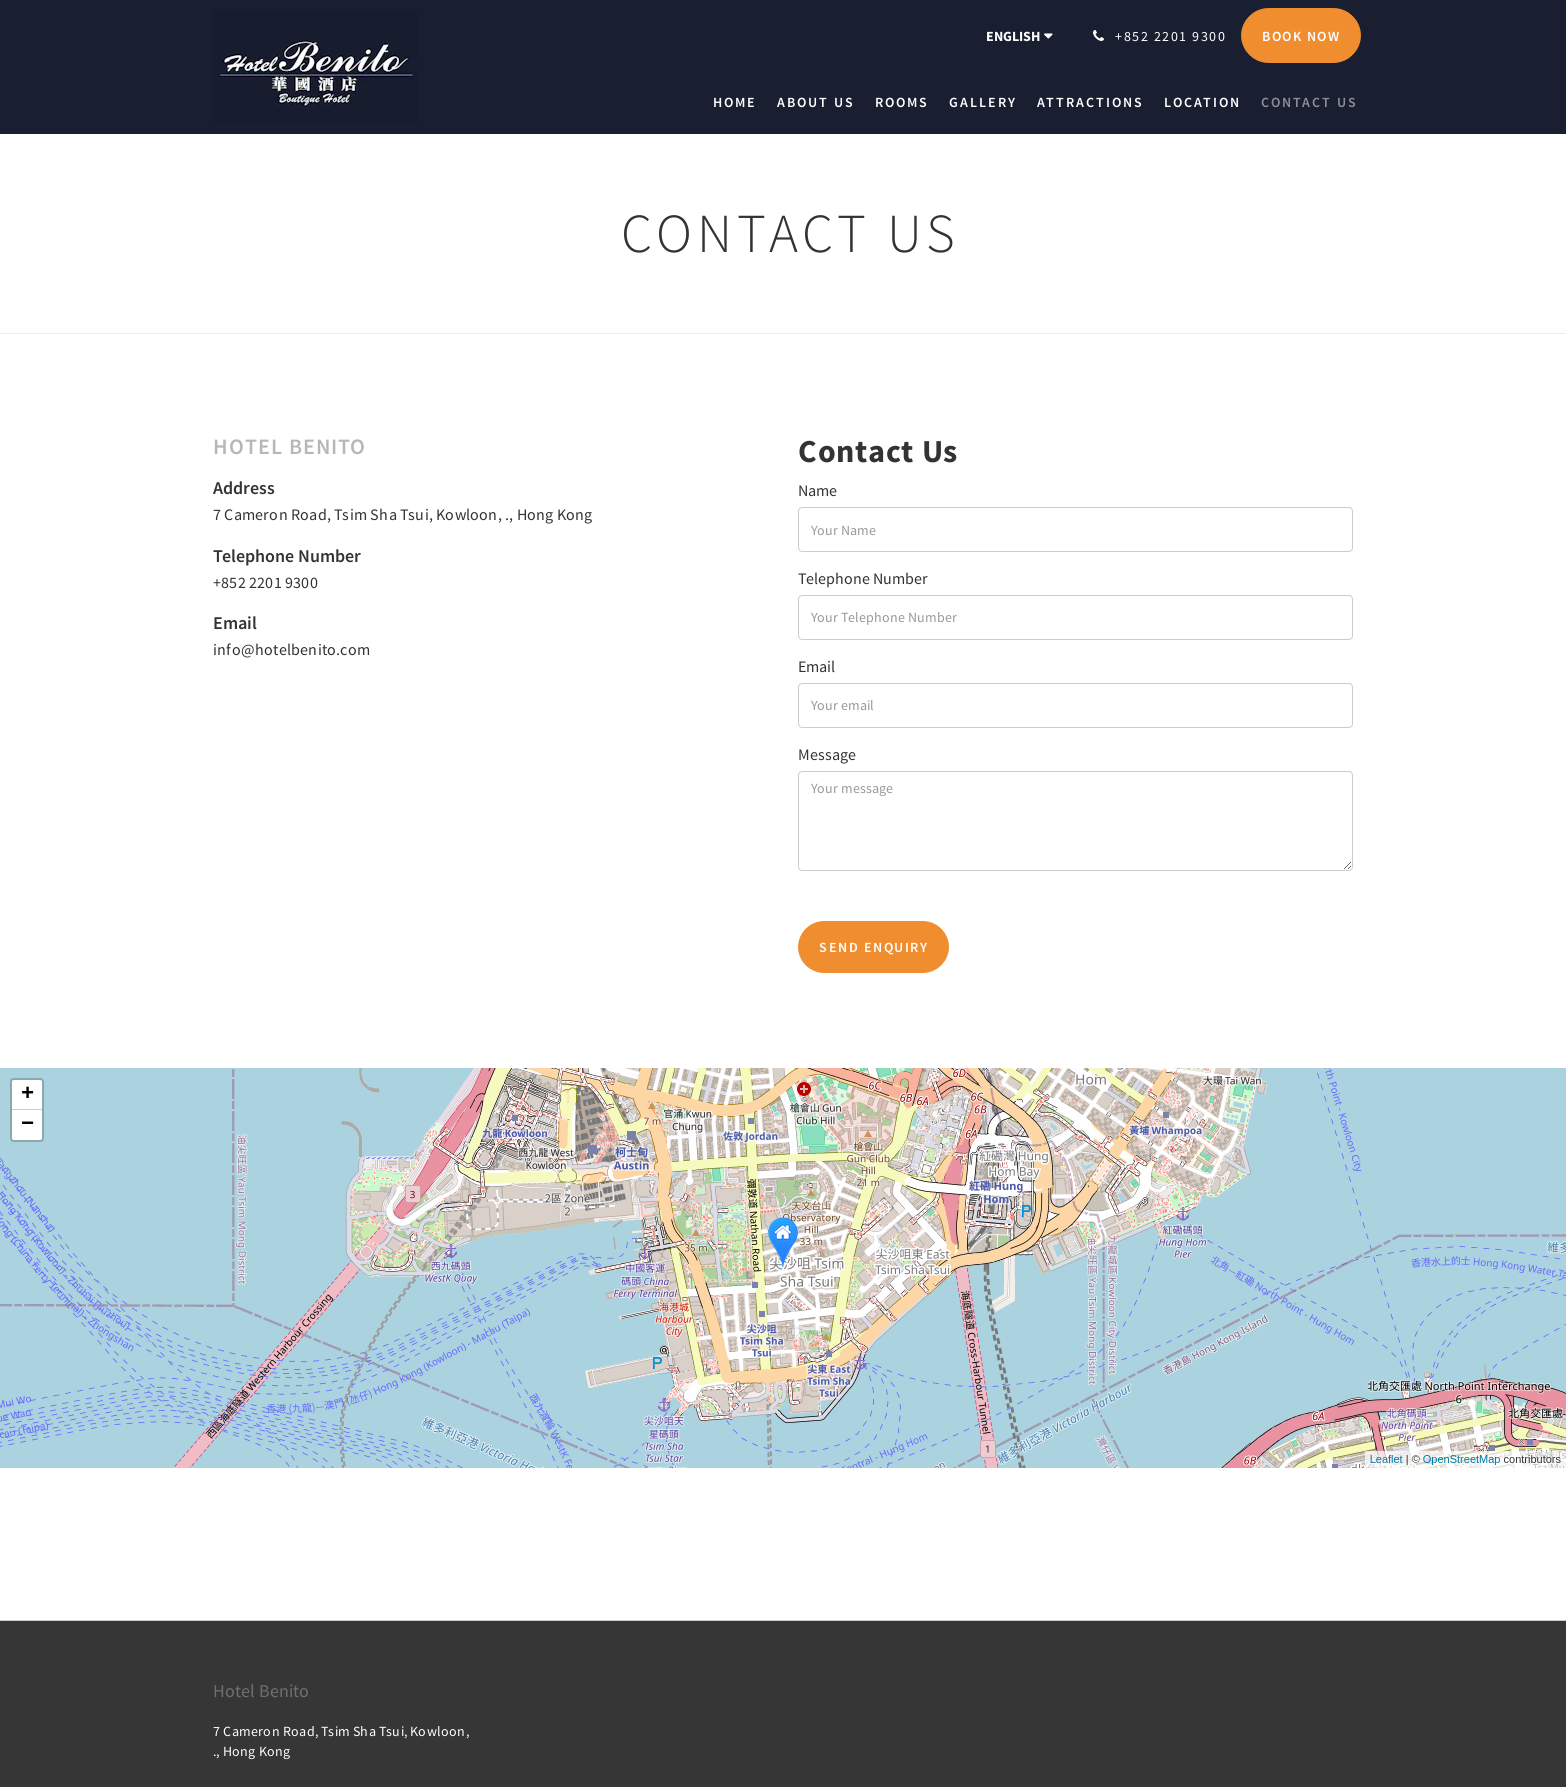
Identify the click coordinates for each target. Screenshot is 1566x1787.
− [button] (27, 1125)
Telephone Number (863, 578)
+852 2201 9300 (265, 582)
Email (816, 666)
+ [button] (27, 1095)
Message (827, 754)
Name (817, 490)
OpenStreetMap (1462, 1459)
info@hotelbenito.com (291, 649)
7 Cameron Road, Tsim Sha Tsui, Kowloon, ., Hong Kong (402, 514)
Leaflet (1386, 1459)
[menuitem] (740, 102)
